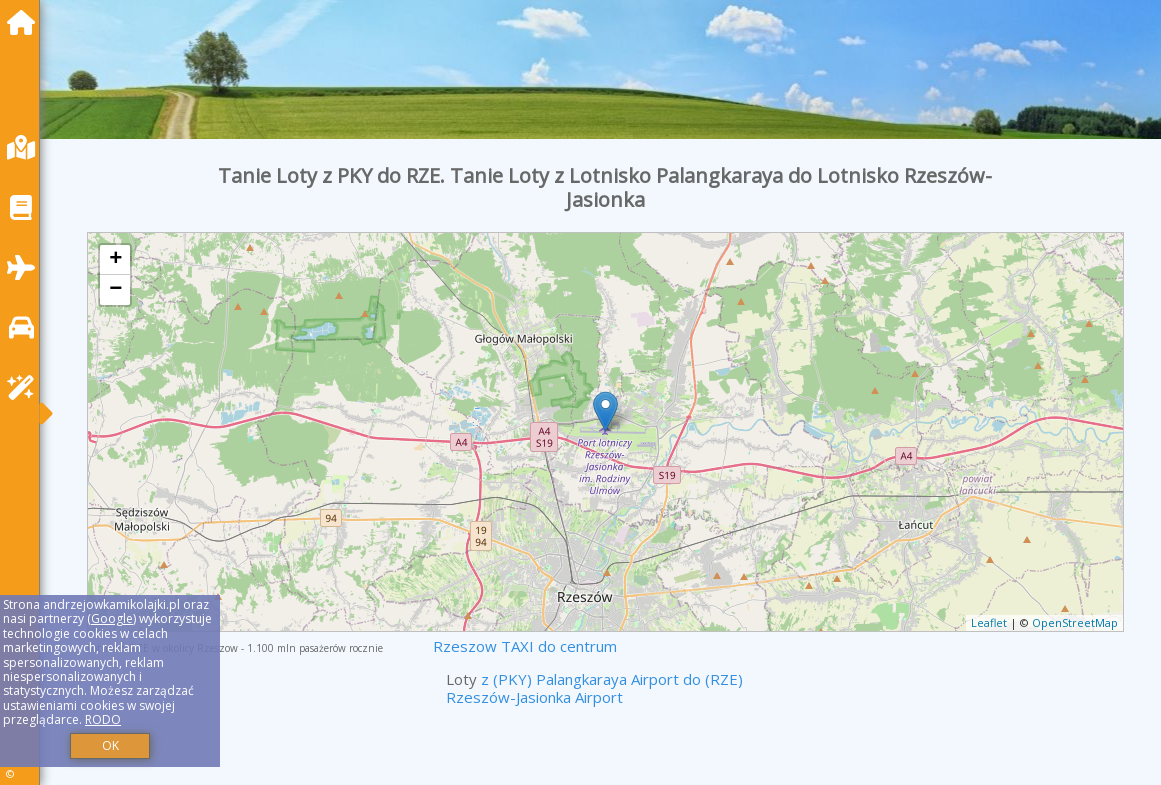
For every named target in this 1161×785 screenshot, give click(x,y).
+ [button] (115, 260)
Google (112, 618)
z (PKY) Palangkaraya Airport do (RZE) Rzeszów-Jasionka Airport (594, 688)
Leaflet (989, 622)
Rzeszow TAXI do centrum (525, 646)
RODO (103, 719)
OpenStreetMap (1075, 622)
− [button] (115, 290)
